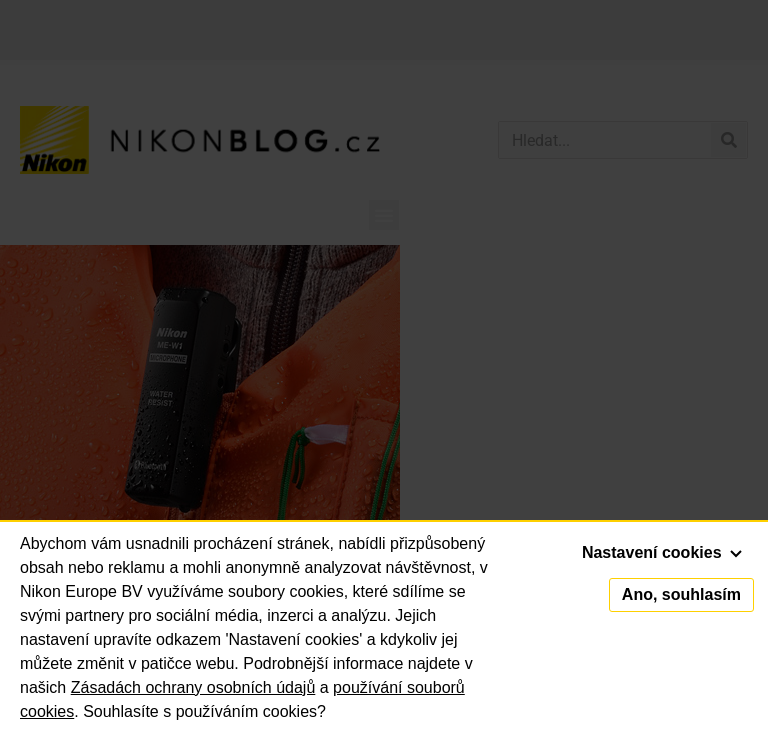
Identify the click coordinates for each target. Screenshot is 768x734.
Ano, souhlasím (681, 594)
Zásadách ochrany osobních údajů (193, 687)
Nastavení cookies (662, 552)
